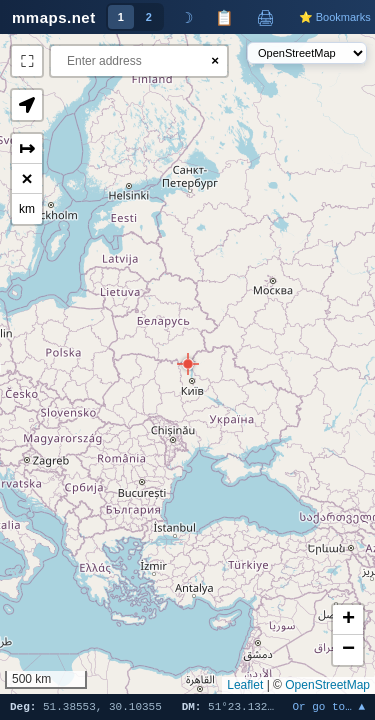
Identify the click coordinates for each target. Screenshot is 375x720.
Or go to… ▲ (328, 707)
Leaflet (245, 685)
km (27, 209)
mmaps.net (54, 17)
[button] (188, 364)
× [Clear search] (215, 60)
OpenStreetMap (327, 685)
